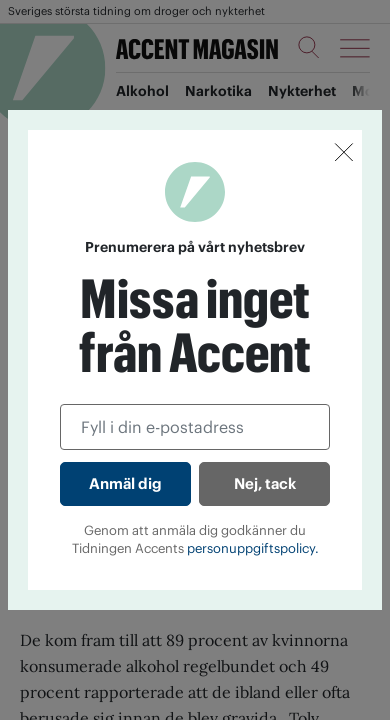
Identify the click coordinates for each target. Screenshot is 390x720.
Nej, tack (265, 483)
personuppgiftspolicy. (253, 548)
